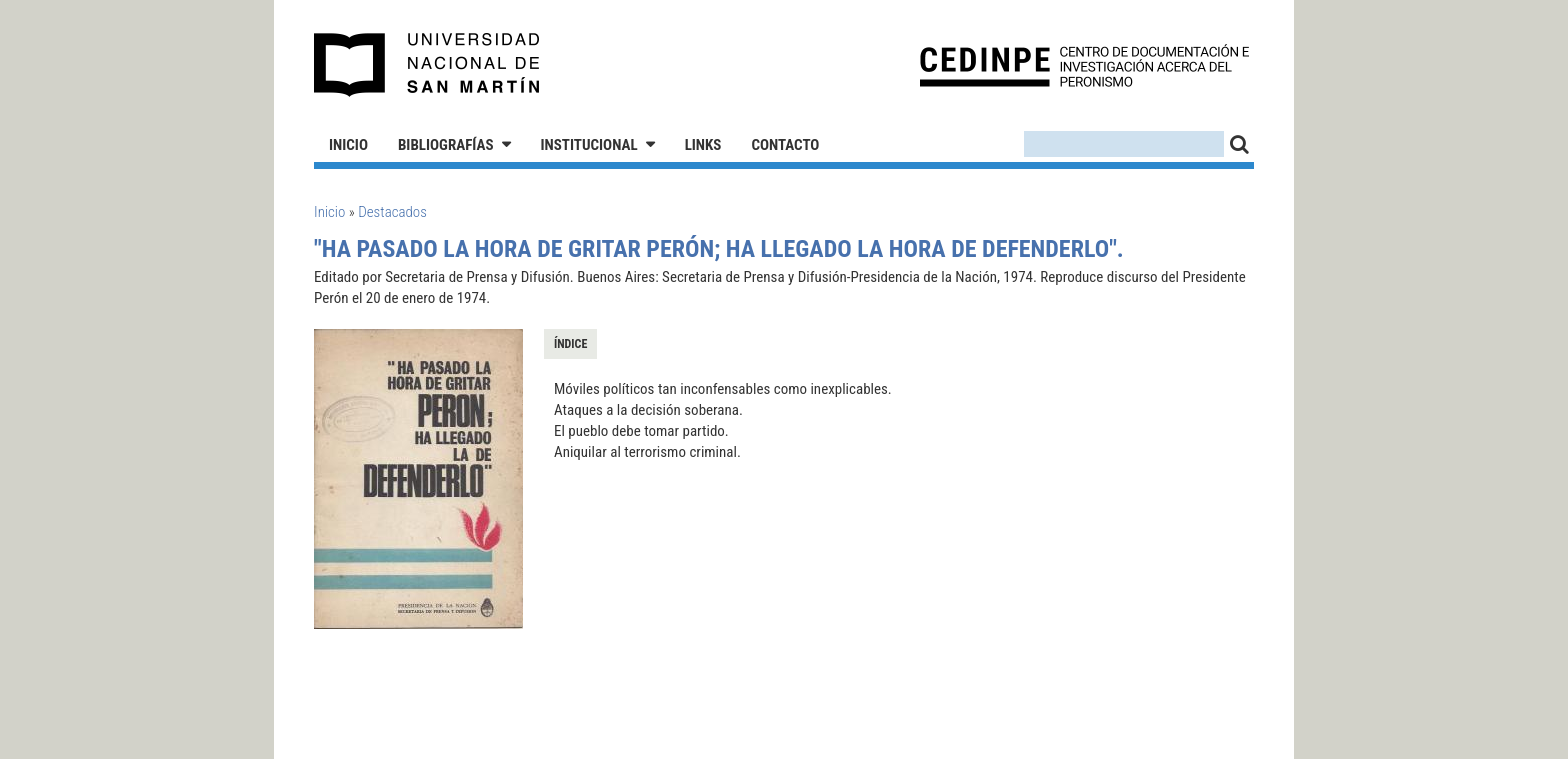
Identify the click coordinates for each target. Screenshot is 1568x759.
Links (703, 145)
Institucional (589, 145)
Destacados (392, 212)
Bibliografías (446, 145)
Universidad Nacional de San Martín (427, 65)
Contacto (785, 145)
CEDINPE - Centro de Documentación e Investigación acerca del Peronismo (1084, 65)
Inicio (348, 145)
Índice (570, 344)
